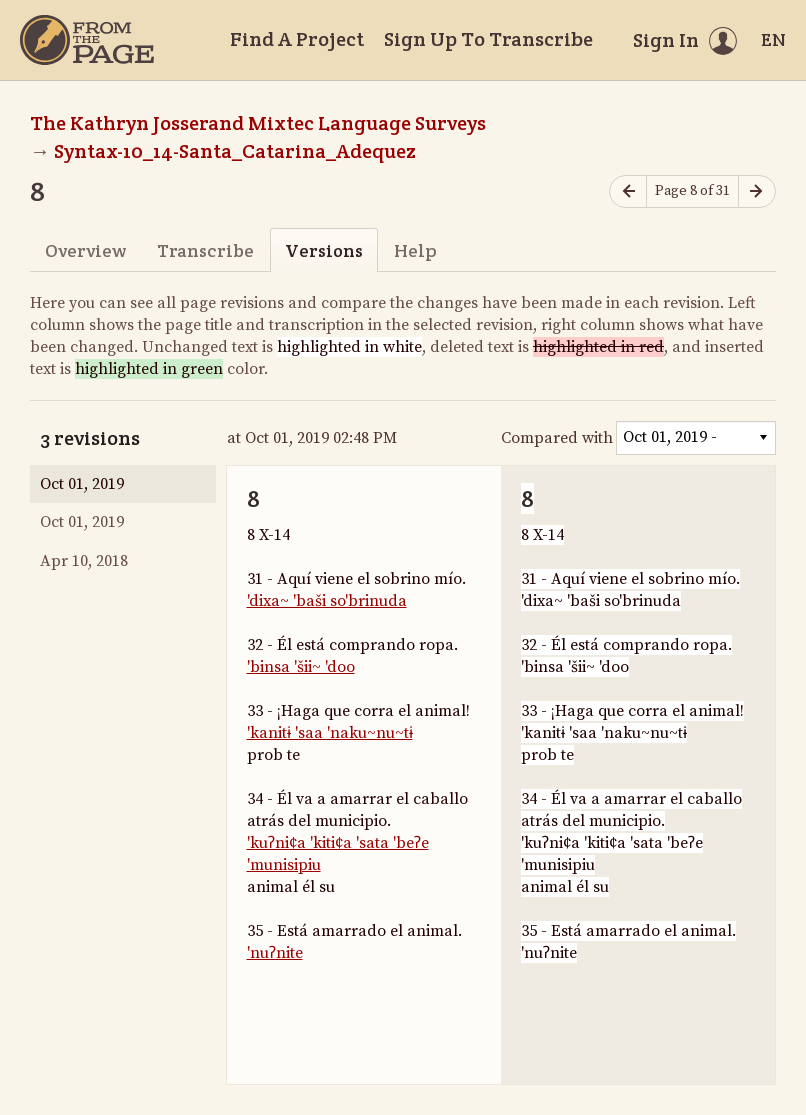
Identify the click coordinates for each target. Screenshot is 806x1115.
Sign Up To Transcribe (488, 39)
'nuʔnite (275, 953)
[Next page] (757, 191)
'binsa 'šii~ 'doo (301, 667)
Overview (85, 250)
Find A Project (297, 39)
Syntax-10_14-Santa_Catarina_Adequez (235, 151)
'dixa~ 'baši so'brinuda (327, 601)
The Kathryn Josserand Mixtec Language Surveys (258, 123)
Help (415, 250)
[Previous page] (628, 191)
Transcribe (205, 250)
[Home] (87, 40)
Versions (324, 250)
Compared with (557, 438)
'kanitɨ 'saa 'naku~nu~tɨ (330, 733)
